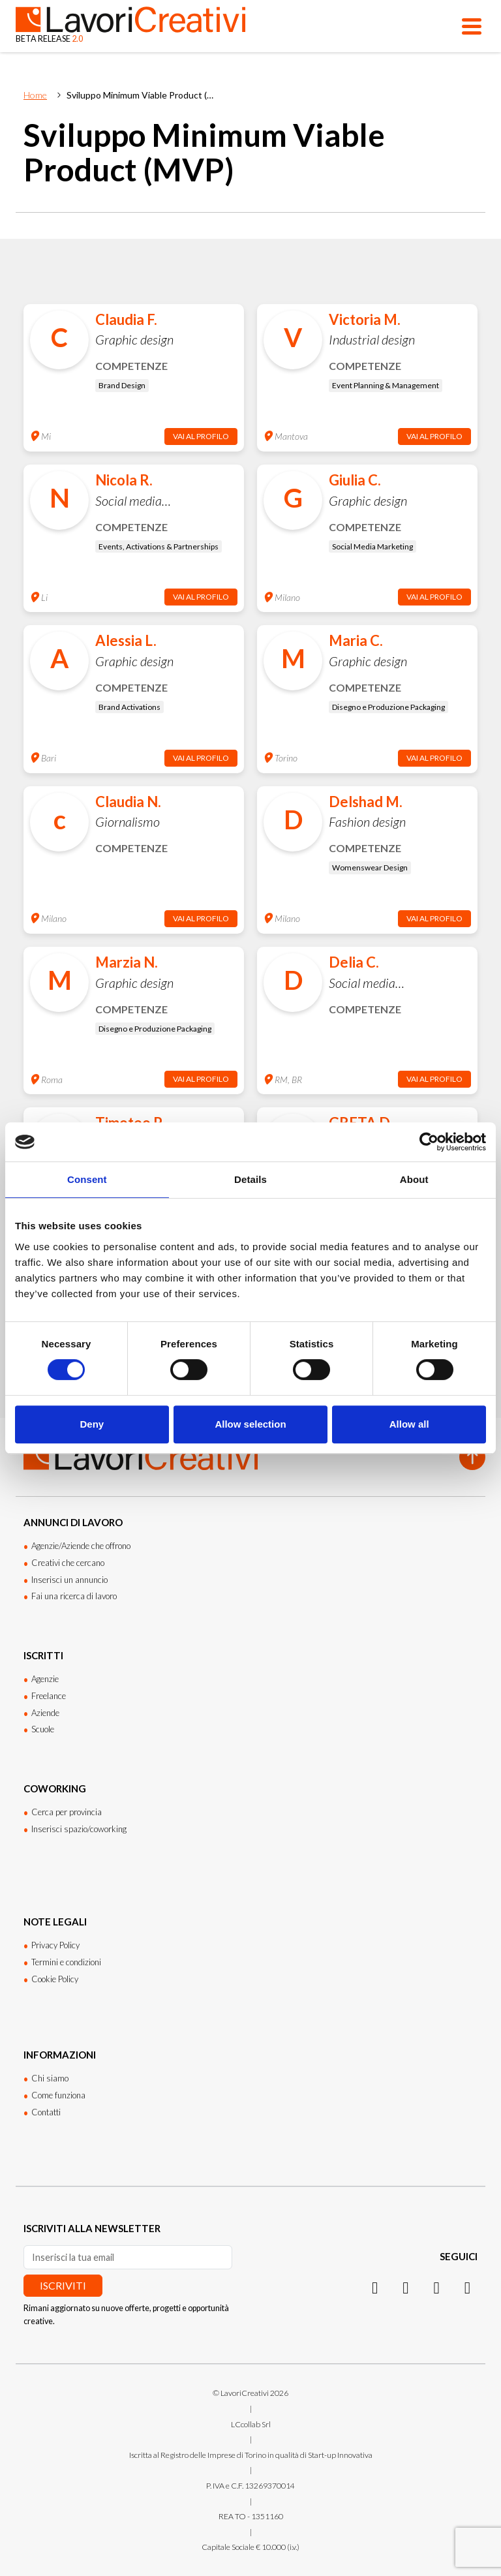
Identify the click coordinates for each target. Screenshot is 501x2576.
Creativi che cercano (67, 1562)
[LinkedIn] (405, 2287)
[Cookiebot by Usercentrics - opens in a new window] (429, 1142)
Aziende (45, 1713)
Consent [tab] (87, 1179)
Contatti (46, 2112)
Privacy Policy (55, 1945)
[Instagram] (375, 2287)
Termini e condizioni (66, 1962)
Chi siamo (49, 2078)
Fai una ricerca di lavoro (74, 1596)
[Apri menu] (471, 26)
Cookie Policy (54, 1979)
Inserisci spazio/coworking (79, 1829)
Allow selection (250, 1424)
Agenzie (45, 1679)
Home (35, 94)
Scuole (42, 1729)
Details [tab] (250, 1179)
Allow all (409, 1424)
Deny (92, 1424)
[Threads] (467, 2287)
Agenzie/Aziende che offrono (80, 1546)
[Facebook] (437, 2287)
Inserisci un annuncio (69, 1579)
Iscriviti (63, 2285)
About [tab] (414, 1179)
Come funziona (58, 2095)
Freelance (48, 1696)
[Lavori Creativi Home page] (130, 26)
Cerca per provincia (66, 1812)
